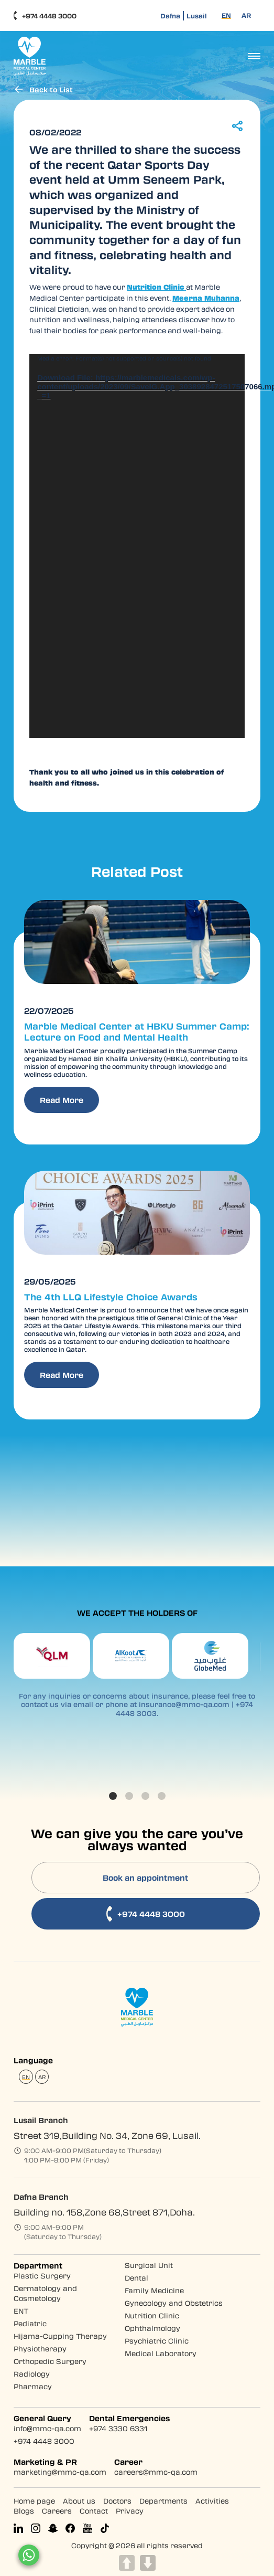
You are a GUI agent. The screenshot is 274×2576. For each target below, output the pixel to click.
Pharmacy (33, 2386)
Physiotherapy (40, 2348)
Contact (94, 2510)
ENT (21, 2310)
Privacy (130, 2510)
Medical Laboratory (160, 2353)
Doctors (117, 2500)
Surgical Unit (149, 2265)
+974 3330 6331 (118, 2428)
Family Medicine (154, 2290)
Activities (212, 2500)
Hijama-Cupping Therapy (60, 2335)
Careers (57, 2510)
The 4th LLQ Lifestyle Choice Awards (108, 1295)
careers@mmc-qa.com (156, 2471)
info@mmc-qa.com (47, 2428)
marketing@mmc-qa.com (60, 2471)
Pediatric (30, 2323)
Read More (61, 1099)
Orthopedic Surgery (50, 2361)
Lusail (197, 15)
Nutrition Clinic (152, 2315)
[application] (137, 545)
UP (127, 2563)
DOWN (148, 2563)
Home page (34, 2500)
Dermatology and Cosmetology (45, 2293)
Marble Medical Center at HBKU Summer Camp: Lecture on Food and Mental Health (134, 1031)
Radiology (32, 2373)
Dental (136, 2277)
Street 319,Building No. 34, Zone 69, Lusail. (107, 2135)
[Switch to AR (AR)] (246, 15)
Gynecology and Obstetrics (174, 2302)
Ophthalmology (152, 2328)
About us (79, 2500)
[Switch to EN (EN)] (226, 15)
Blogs (24, 2510)
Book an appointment (146, 1876)
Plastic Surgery (42, 2275)
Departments (163, 2500)
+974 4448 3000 (45, 15)
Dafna (170, 15)
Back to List (43, 89)
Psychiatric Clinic (157, 2340)
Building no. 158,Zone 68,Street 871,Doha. (104, 2212)
